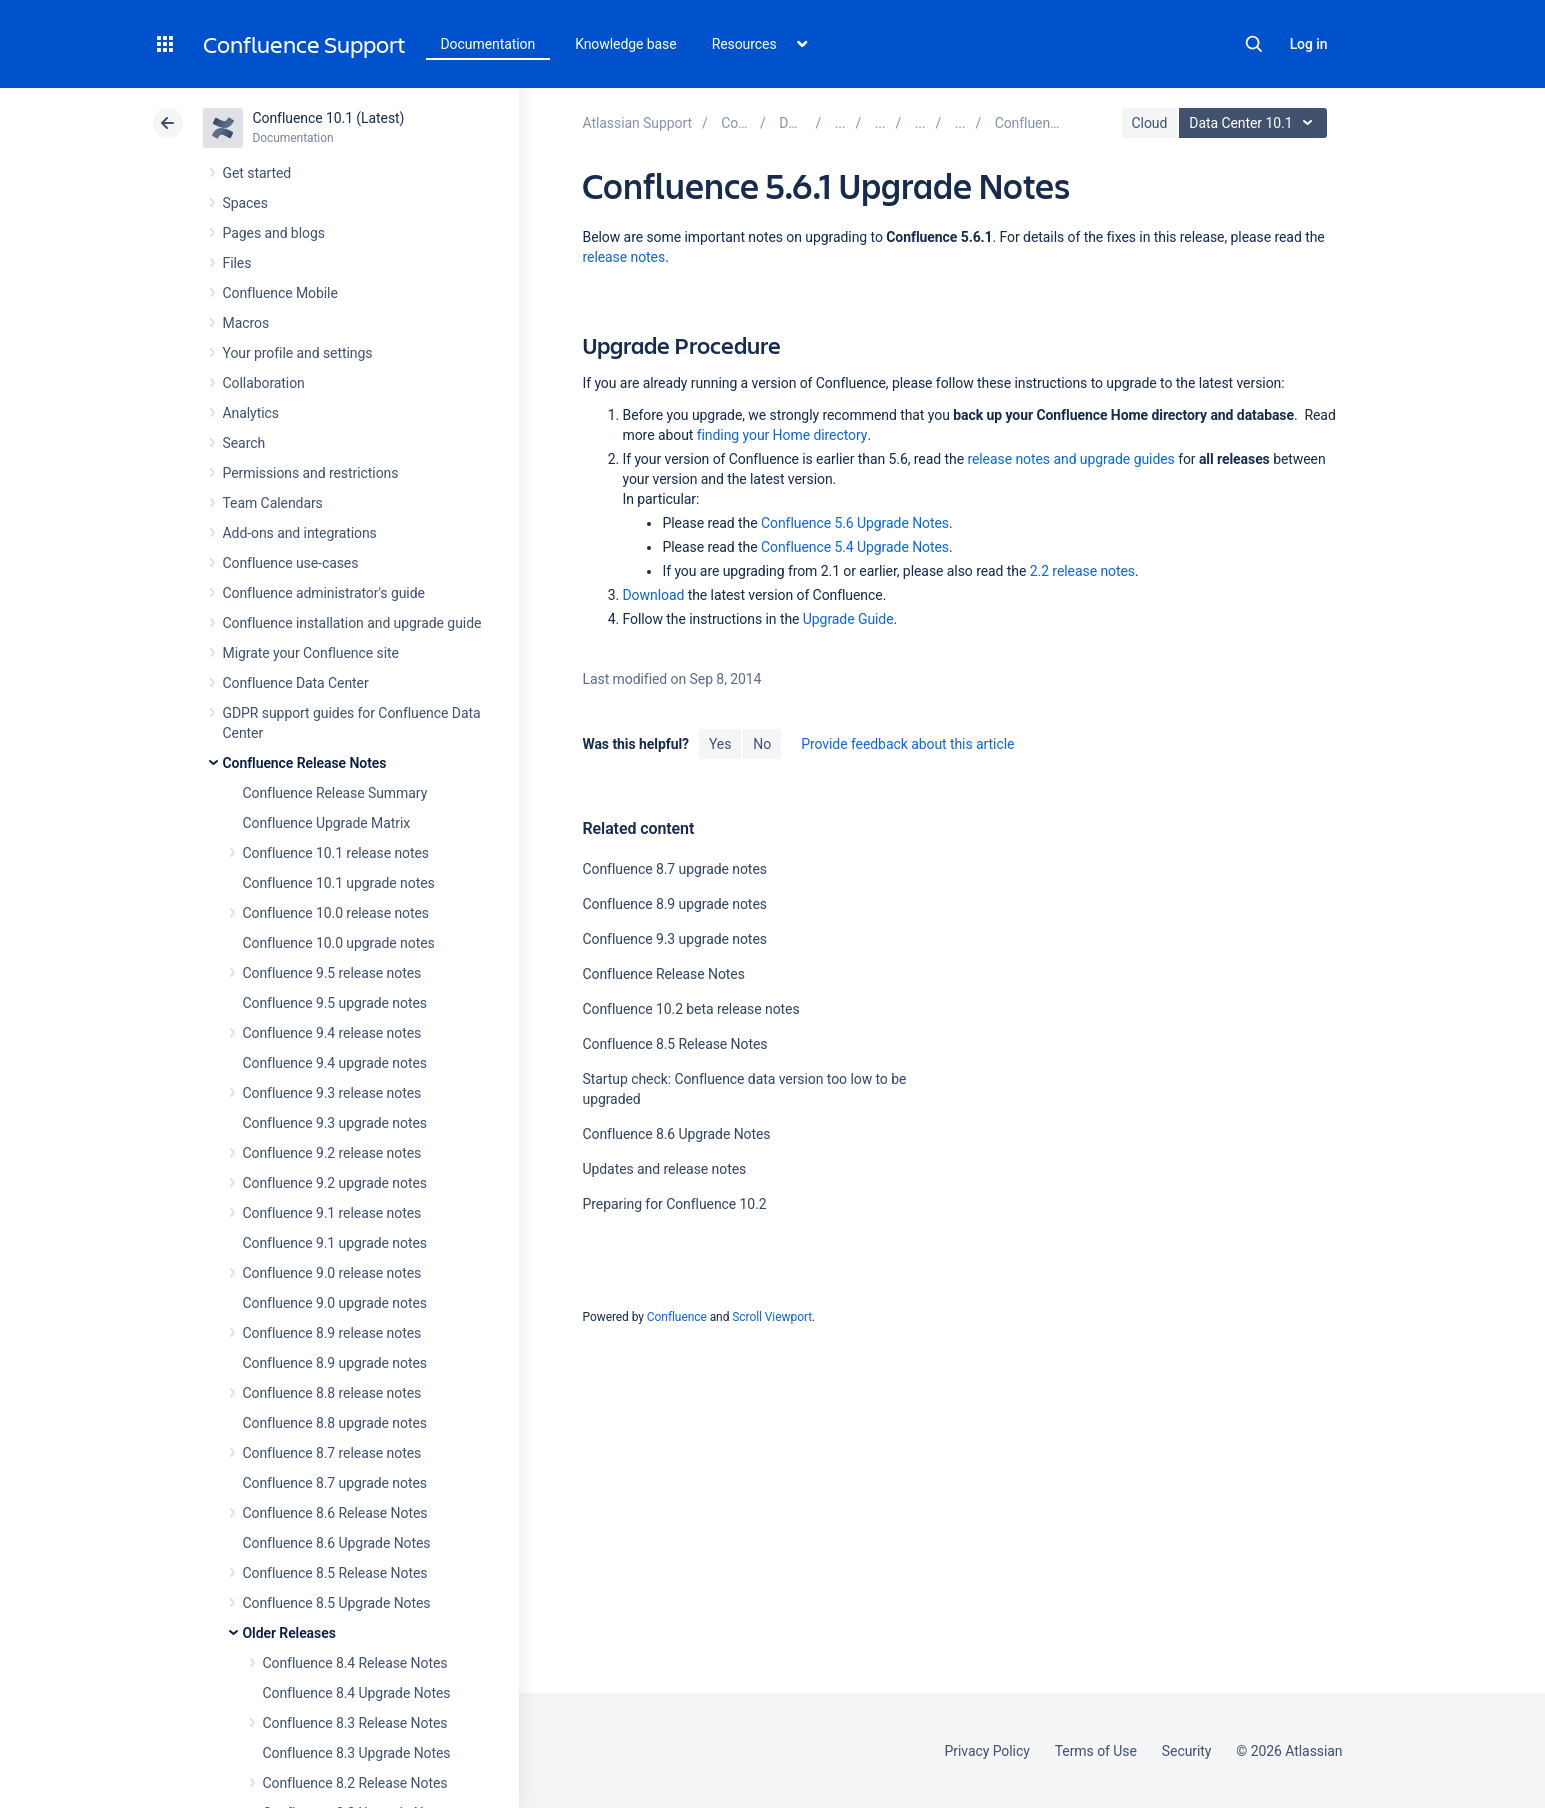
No (762, 744)
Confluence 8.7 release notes (332, 1453)
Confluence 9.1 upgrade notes (335, 1243)
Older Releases (289, 1633)
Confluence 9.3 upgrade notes (335, 1123)
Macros (246, 323)
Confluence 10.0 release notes (336, 913)
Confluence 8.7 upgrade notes (335, 1483)
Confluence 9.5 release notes (332, 973)
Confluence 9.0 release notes (332, 1273)
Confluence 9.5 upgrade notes (335, 1003)
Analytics (251, 413)
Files (237, 263)
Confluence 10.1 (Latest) (329, 118)
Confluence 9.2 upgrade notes (335, 1183)
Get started (257, 173)
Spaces (245, 203)
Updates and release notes (664, 1169)
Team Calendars (273, 503)
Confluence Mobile (280, 293)
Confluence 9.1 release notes (332, 1213)
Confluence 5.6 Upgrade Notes (855, 523)
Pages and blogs (274, 233)
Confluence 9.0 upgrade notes (335, 1303)
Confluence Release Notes (305, 763)
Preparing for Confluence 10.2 (674, 1204)
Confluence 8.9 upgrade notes (335, 1363)
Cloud (1150, 123)
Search (1254, 44)
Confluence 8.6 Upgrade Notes (337, 1543)
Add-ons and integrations (300, 533)
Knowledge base (626, 44)
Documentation (488, 44)
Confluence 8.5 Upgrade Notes (337, 1603)
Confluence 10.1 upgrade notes (339, 883)
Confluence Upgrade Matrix (327, 823)
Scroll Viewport (772, 1317)
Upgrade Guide (848, 619)
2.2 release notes (1082, 571)
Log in (1309, 44)
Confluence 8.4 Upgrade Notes (357, 1693)
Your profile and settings (298, 353)
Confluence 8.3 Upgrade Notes (357, 1753)
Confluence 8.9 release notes (332, 1333)
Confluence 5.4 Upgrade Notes (855, 547)
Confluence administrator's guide (324, 593)
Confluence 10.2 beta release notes (690, 1009)
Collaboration (264, 383)
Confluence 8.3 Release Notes (355, 1723)
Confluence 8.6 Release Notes (335, 1513)
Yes (720, 744)
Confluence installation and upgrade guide (352, 623)
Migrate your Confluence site (311, 653)
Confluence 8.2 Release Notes (355, 1783)
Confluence (677, 1317)
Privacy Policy (987, 1751)
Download (653, 595)
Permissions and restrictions (311, 473)
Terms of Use (1096, 1751)
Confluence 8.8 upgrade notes (335, 1423)
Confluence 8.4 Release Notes (355, 1663)
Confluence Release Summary (335, 793)
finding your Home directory (782, 435)
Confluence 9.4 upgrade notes (335, 1063)
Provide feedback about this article (907, 744)
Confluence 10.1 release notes (336, 853)
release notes (623, 257)
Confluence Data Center (296, 683)
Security (1187, 1751)
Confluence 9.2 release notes (332, 1153)
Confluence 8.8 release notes (332, 1393)
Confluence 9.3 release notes (332, 1093)
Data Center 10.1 (1255, 123)
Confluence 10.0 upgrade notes (339, 943)
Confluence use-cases (291, 563)
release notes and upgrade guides (1070, 459)
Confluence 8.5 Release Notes (335, 1573)
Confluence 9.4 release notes (332, 1033)
